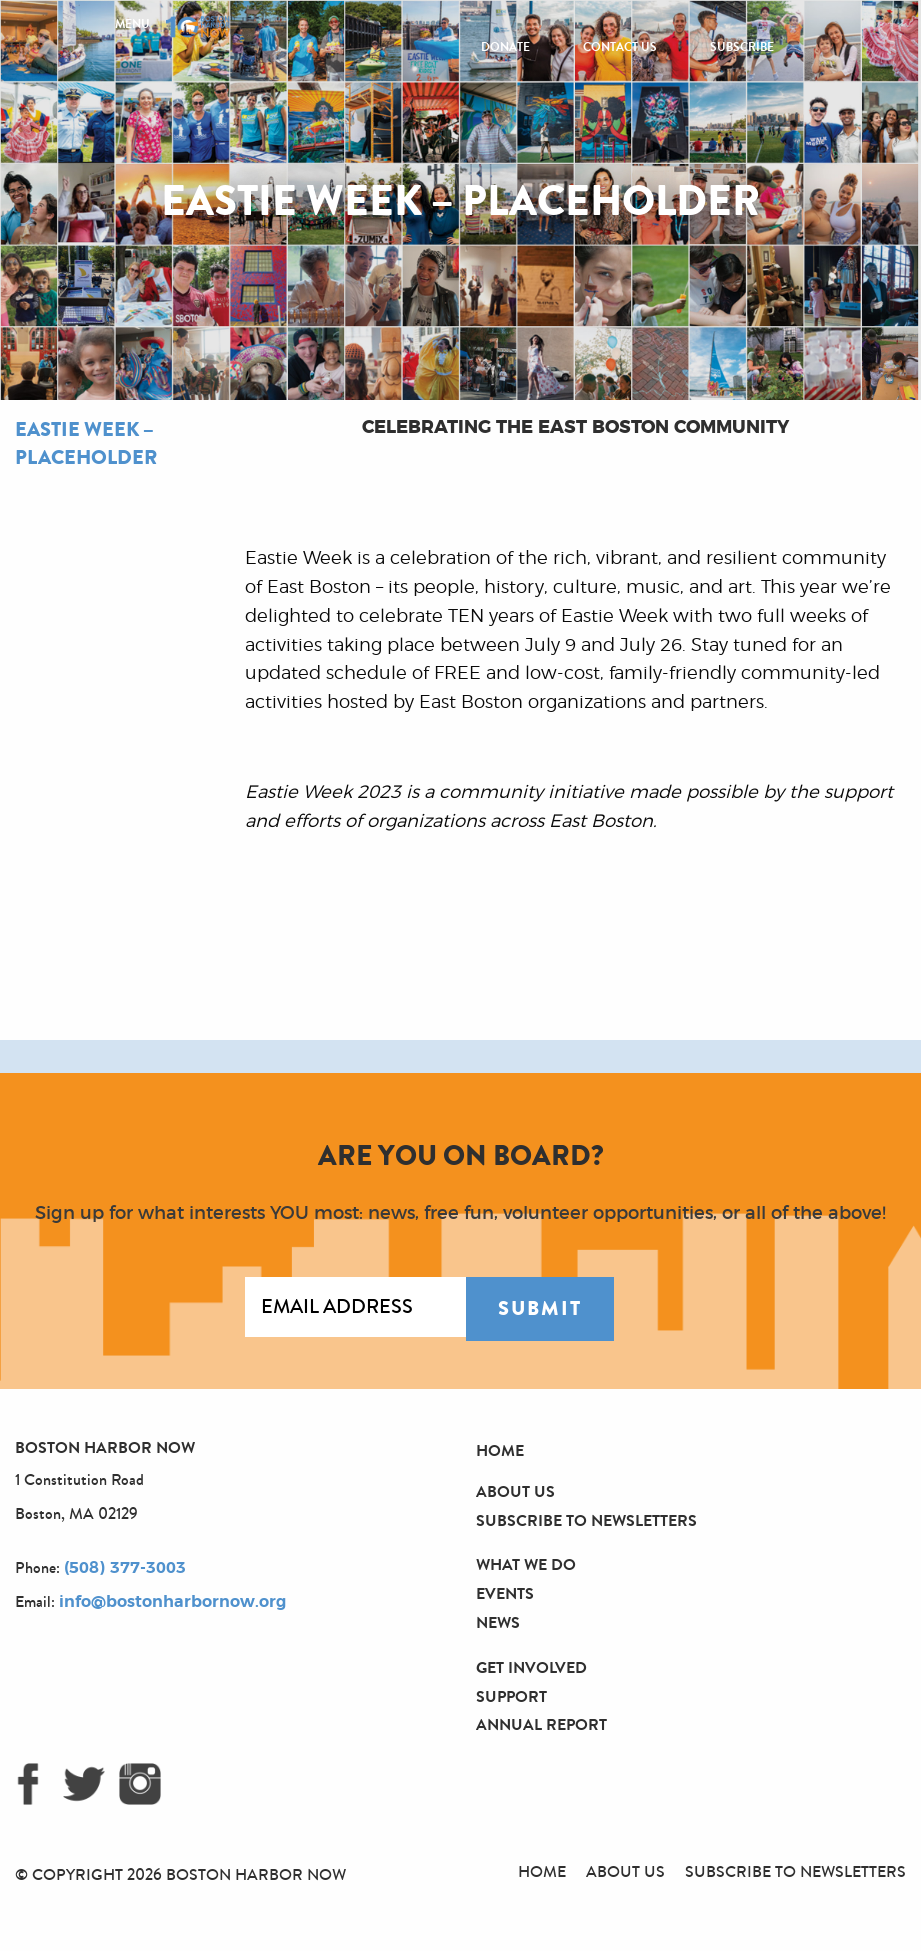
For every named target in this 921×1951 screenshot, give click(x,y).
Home (500, 1450)
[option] (126, 1056)
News (498, 1622)
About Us (515, 1491)
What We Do (526, 1564)
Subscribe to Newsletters (586, 1520)
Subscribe (742, 47)
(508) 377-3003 (125, 1568)
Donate (505, 47)
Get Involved (531, 1667)
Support (511, 1696)
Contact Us (620, 47)
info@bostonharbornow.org (172, 1602)
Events (505, 1593)
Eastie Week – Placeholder (86, 443)
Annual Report (541, 1724)
